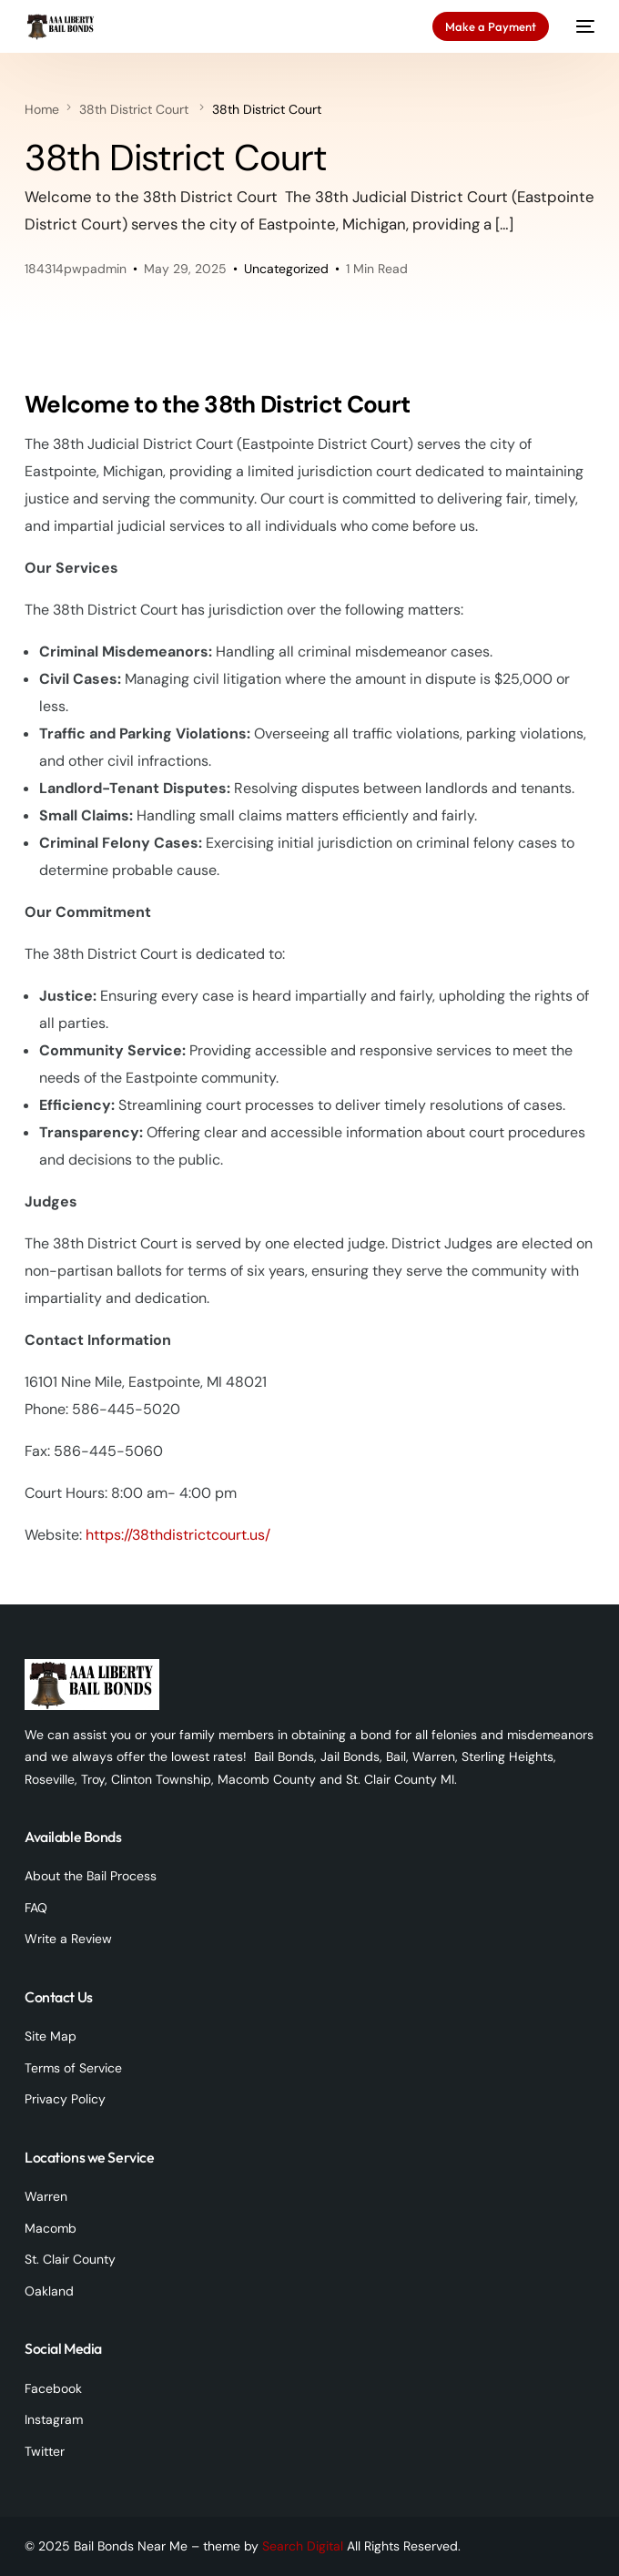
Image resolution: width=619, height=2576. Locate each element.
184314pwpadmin (76, 268)
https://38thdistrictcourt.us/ (178, 1534)
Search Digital (302, 2546)
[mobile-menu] (580, 26)
